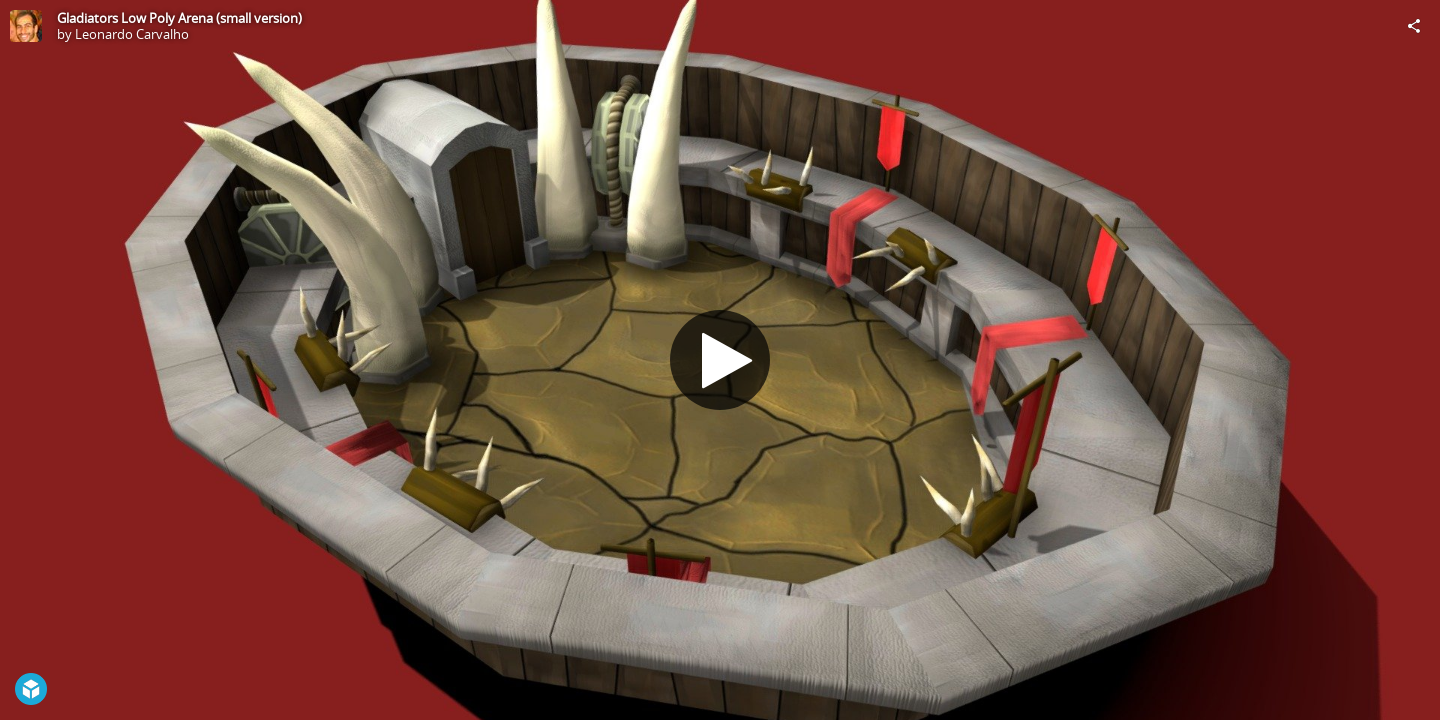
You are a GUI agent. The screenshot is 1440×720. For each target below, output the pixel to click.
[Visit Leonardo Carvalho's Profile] (26, 26)
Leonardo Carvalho (132, 34)
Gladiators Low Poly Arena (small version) (179, 18)
